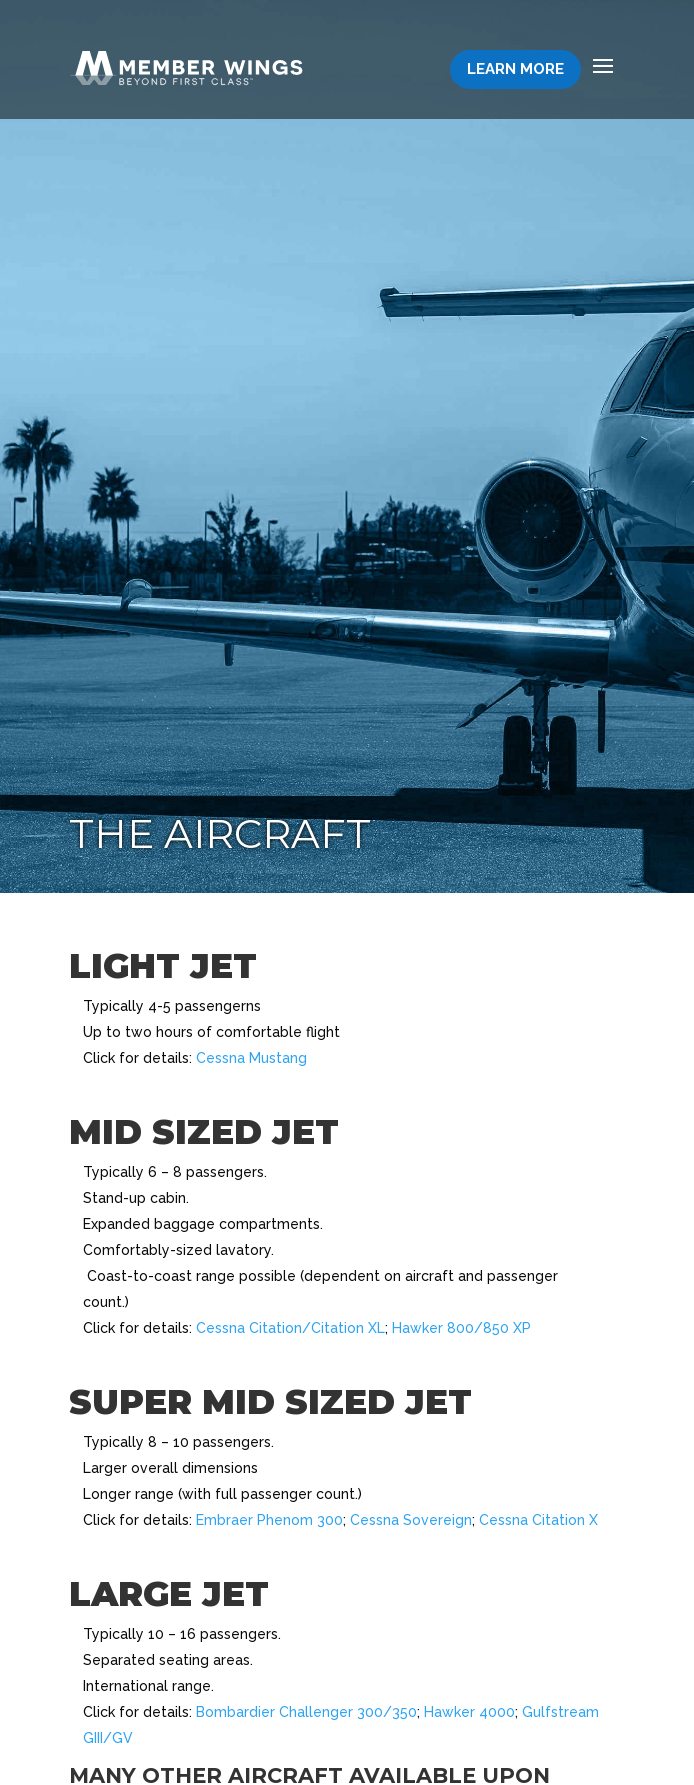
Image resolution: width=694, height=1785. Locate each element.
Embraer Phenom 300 (269, 1520)
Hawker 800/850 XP (461, 1328)
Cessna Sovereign (411, 1520)
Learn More (515, 69)
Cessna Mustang (251, 1058)
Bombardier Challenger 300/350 (306, 1712)
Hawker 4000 (469, 1712)
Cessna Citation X (538, 1520)
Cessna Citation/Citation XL (290, 1328)
